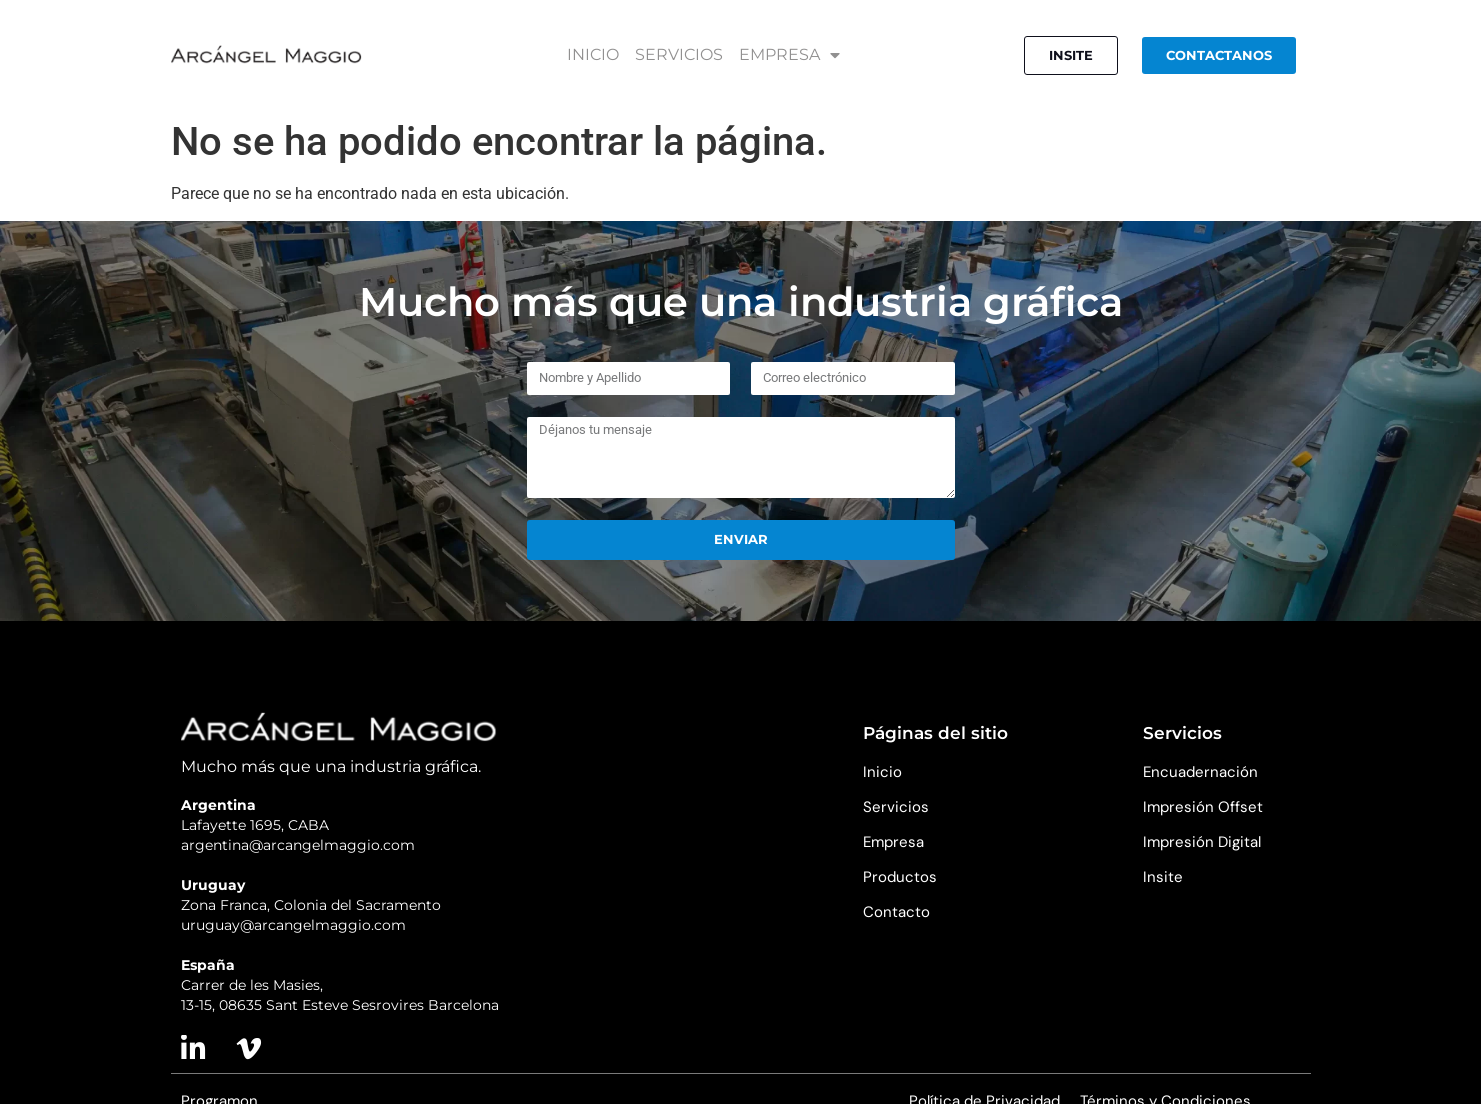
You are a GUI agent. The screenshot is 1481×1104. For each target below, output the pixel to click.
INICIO (593, 55)
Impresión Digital (1202, 842)
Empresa (893, 842)
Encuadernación (1200, 772)
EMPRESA (789, 55)
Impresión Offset (1203, 807)
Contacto (896, 912)
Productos (900, 877)
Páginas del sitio (935, 733)
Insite (1163, 877)
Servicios (896, 807)
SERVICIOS (679, 55)
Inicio (882, 772)
